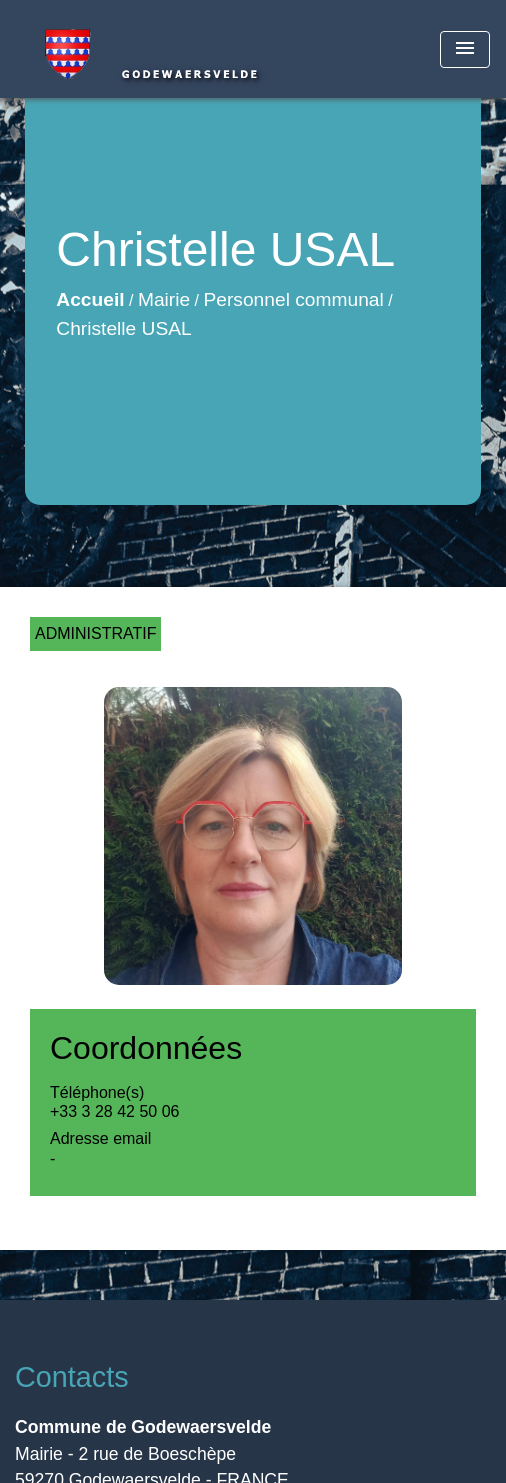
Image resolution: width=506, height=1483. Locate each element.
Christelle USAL (123, 328)
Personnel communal (294, 299)
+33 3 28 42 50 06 (114, 1111)
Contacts (72, 1377)
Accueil (90, 299)
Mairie (164, 299)
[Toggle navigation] (465, 49)
